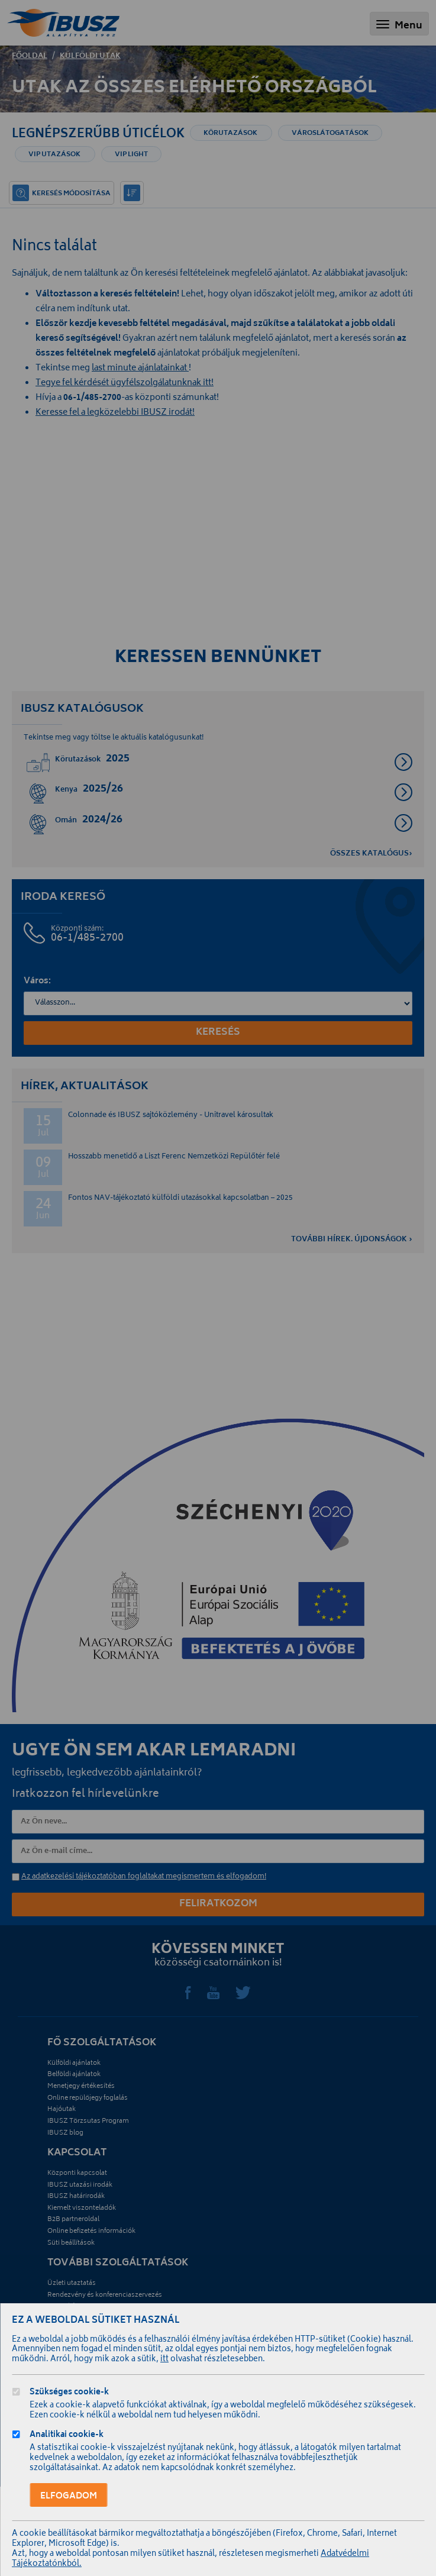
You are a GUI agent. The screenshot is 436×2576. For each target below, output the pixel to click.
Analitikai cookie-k (67, 2436)
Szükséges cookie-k (69, 2393)
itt (164, 2360)
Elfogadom (68, 2496)
